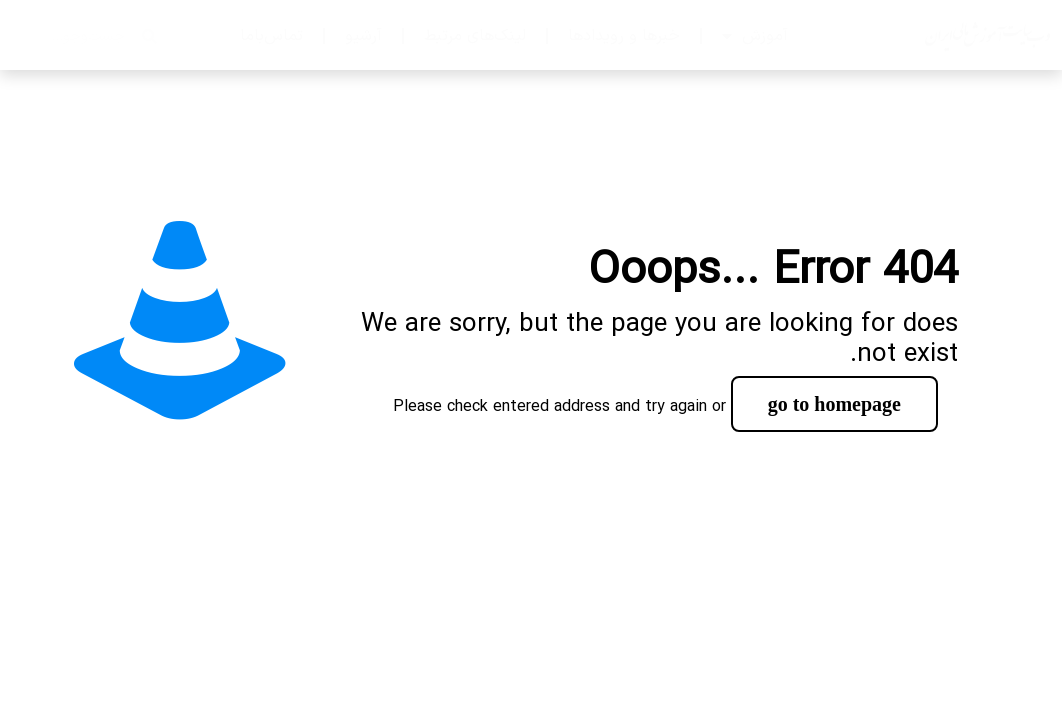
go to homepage (834, 404)
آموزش (755, 36)
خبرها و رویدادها (624, 36)
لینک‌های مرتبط (475, 36)
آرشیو (363, 36)
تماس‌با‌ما (271, 36)
